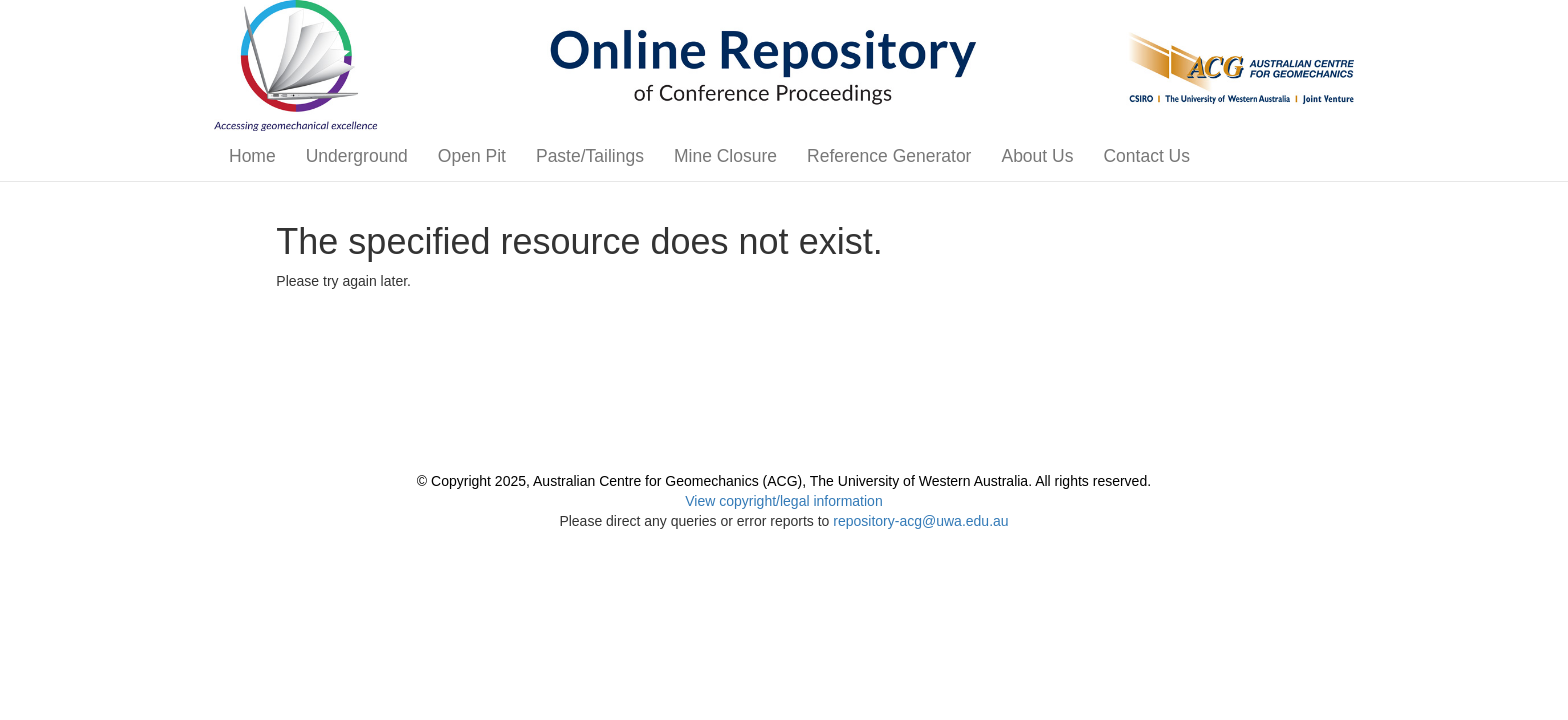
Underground (357, 156)
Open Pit (472, 156)
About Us (1037, 156)
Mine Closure (725, 156)
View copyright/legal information (783, 501)
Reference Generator (889, 156)
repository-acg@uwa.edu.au (920, 521)
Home (252, 156)
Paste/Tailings (590, 156)
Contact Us (1146, 156)
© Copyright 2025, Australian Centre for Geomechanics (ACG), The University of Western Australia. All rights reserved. (784, 481)
